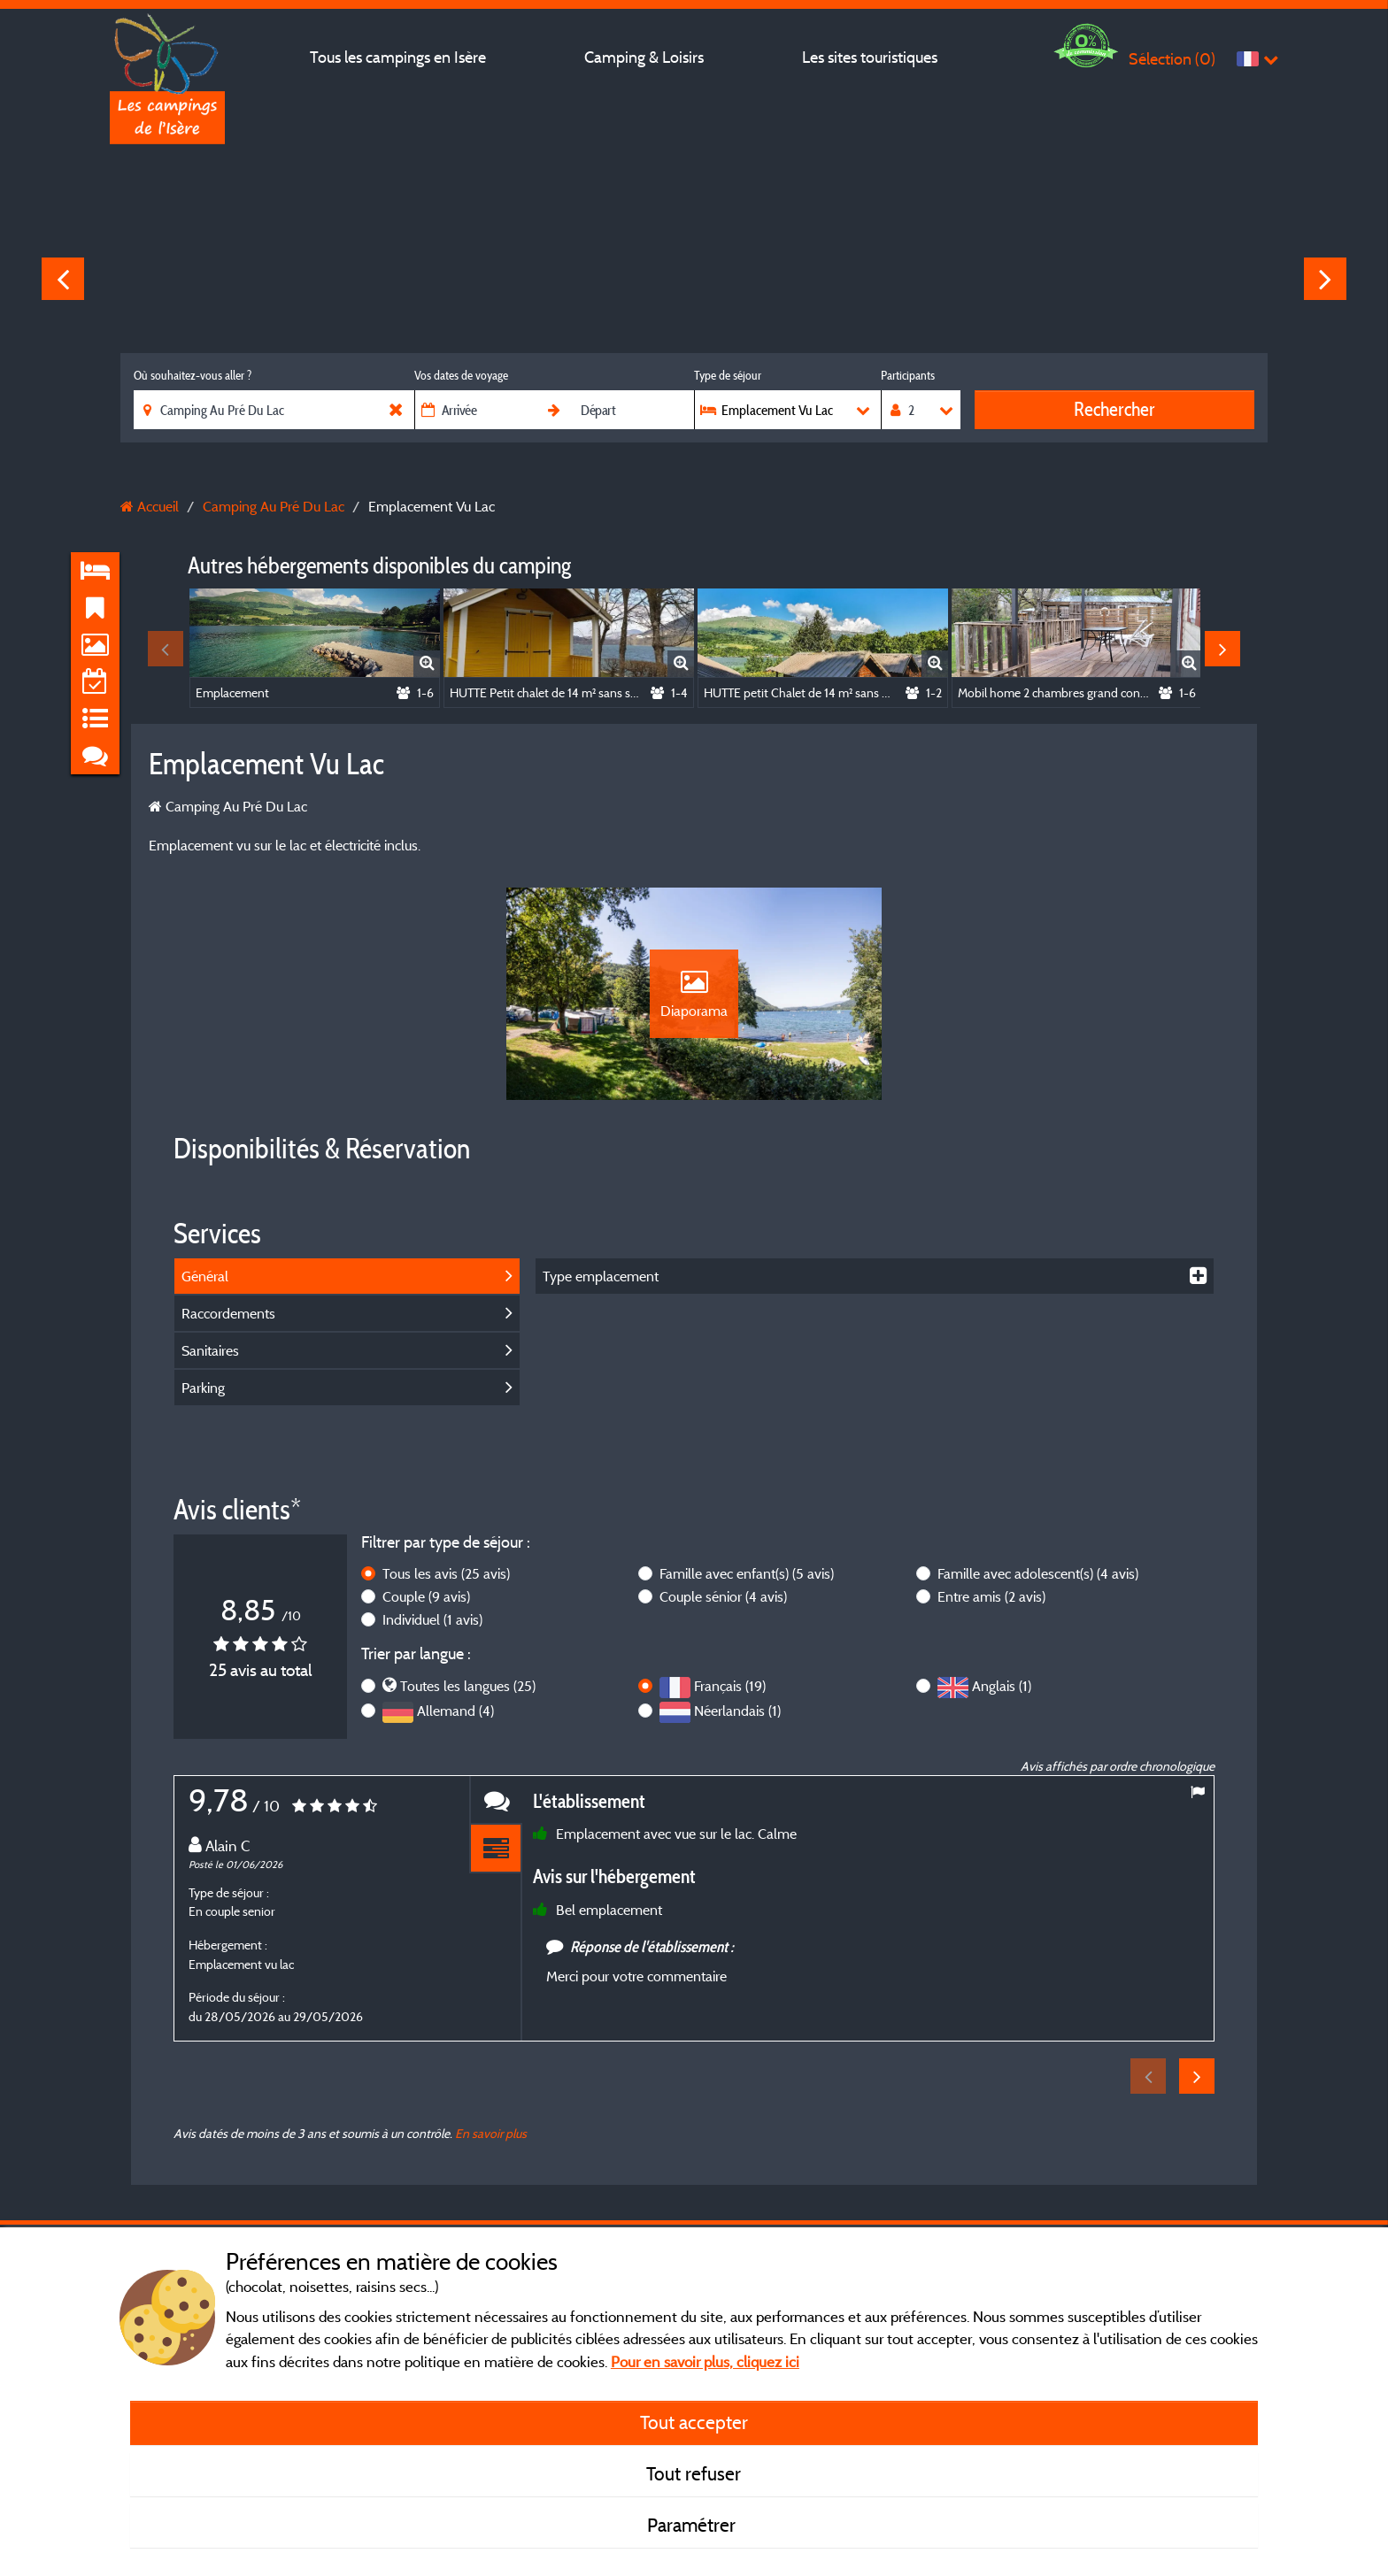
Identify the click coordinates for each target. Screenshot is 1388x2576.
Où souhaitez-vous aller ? (192, 375)
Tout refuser (693, 2473)
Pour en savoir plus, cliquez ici (705, 2361)
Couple (426, 1596)
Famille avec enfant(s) (746, 1573)
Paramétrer (693, 2524)
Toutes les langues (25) (468, 1686)
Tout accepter (694, 2422)
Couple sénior (723, 1596)
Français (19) (730, 1686)
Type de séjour (727, 375)
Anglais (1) (1001, 1686)
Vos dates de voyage (461, 375)
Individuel (432, 1619)
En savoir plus (491, 2133)
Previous (63, 279)
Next (1325, 279)
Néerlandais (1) (737, 1710)
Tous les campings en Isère (398, 57)
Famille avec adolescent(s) (1037, 1573)
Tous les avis (446, 1573)
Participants (908, 375)
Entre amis (991, 1596)
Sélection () (1172, 59)
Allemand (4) (455, 1710)
